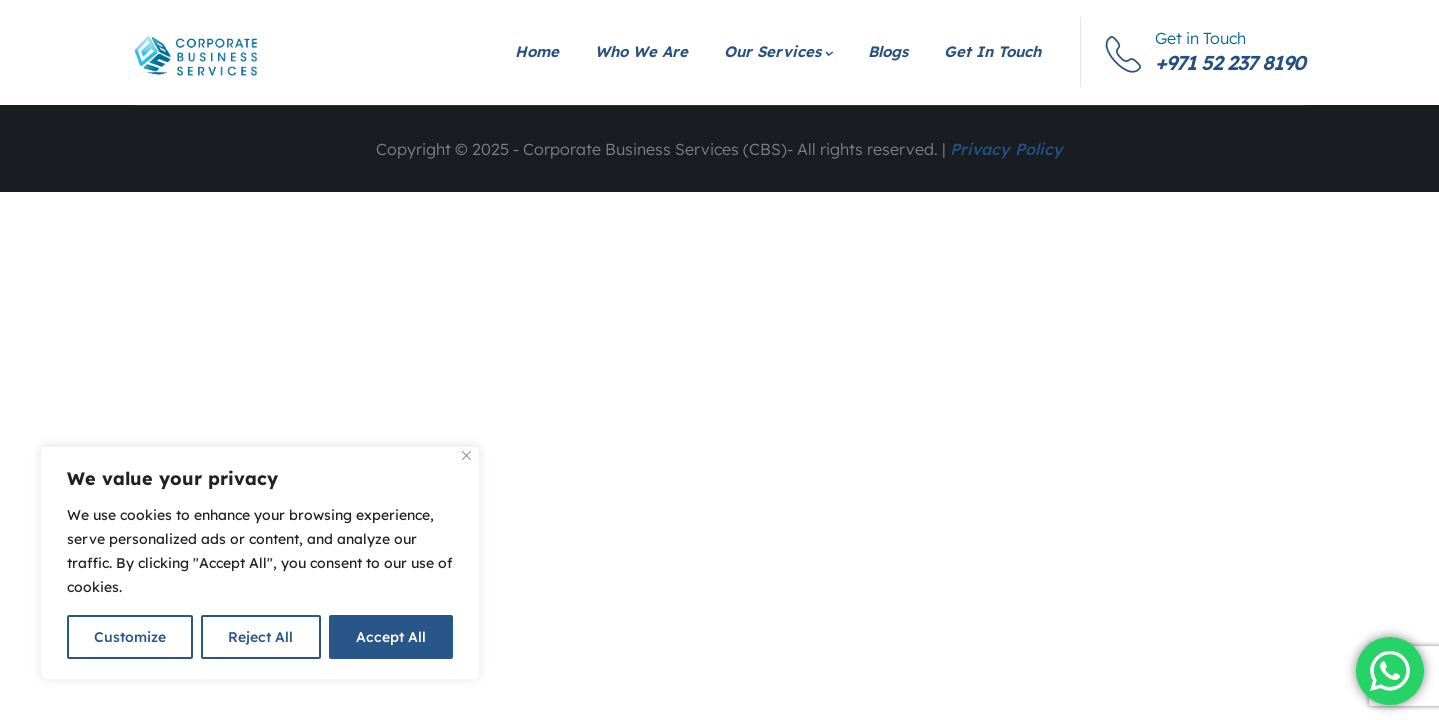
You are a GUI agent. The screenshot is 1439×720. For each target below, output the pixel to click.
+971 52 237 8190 (1230, 62)
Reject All (260, 637)
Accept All (391, 637)
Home (537, 51)
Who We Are (641, 51)
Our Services (778, 51)
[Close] (466, 455)
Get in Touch (992, 51)
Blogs (888, 51)
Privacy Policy (1006, 149)
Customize (130, 637)
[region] (260, 563)
